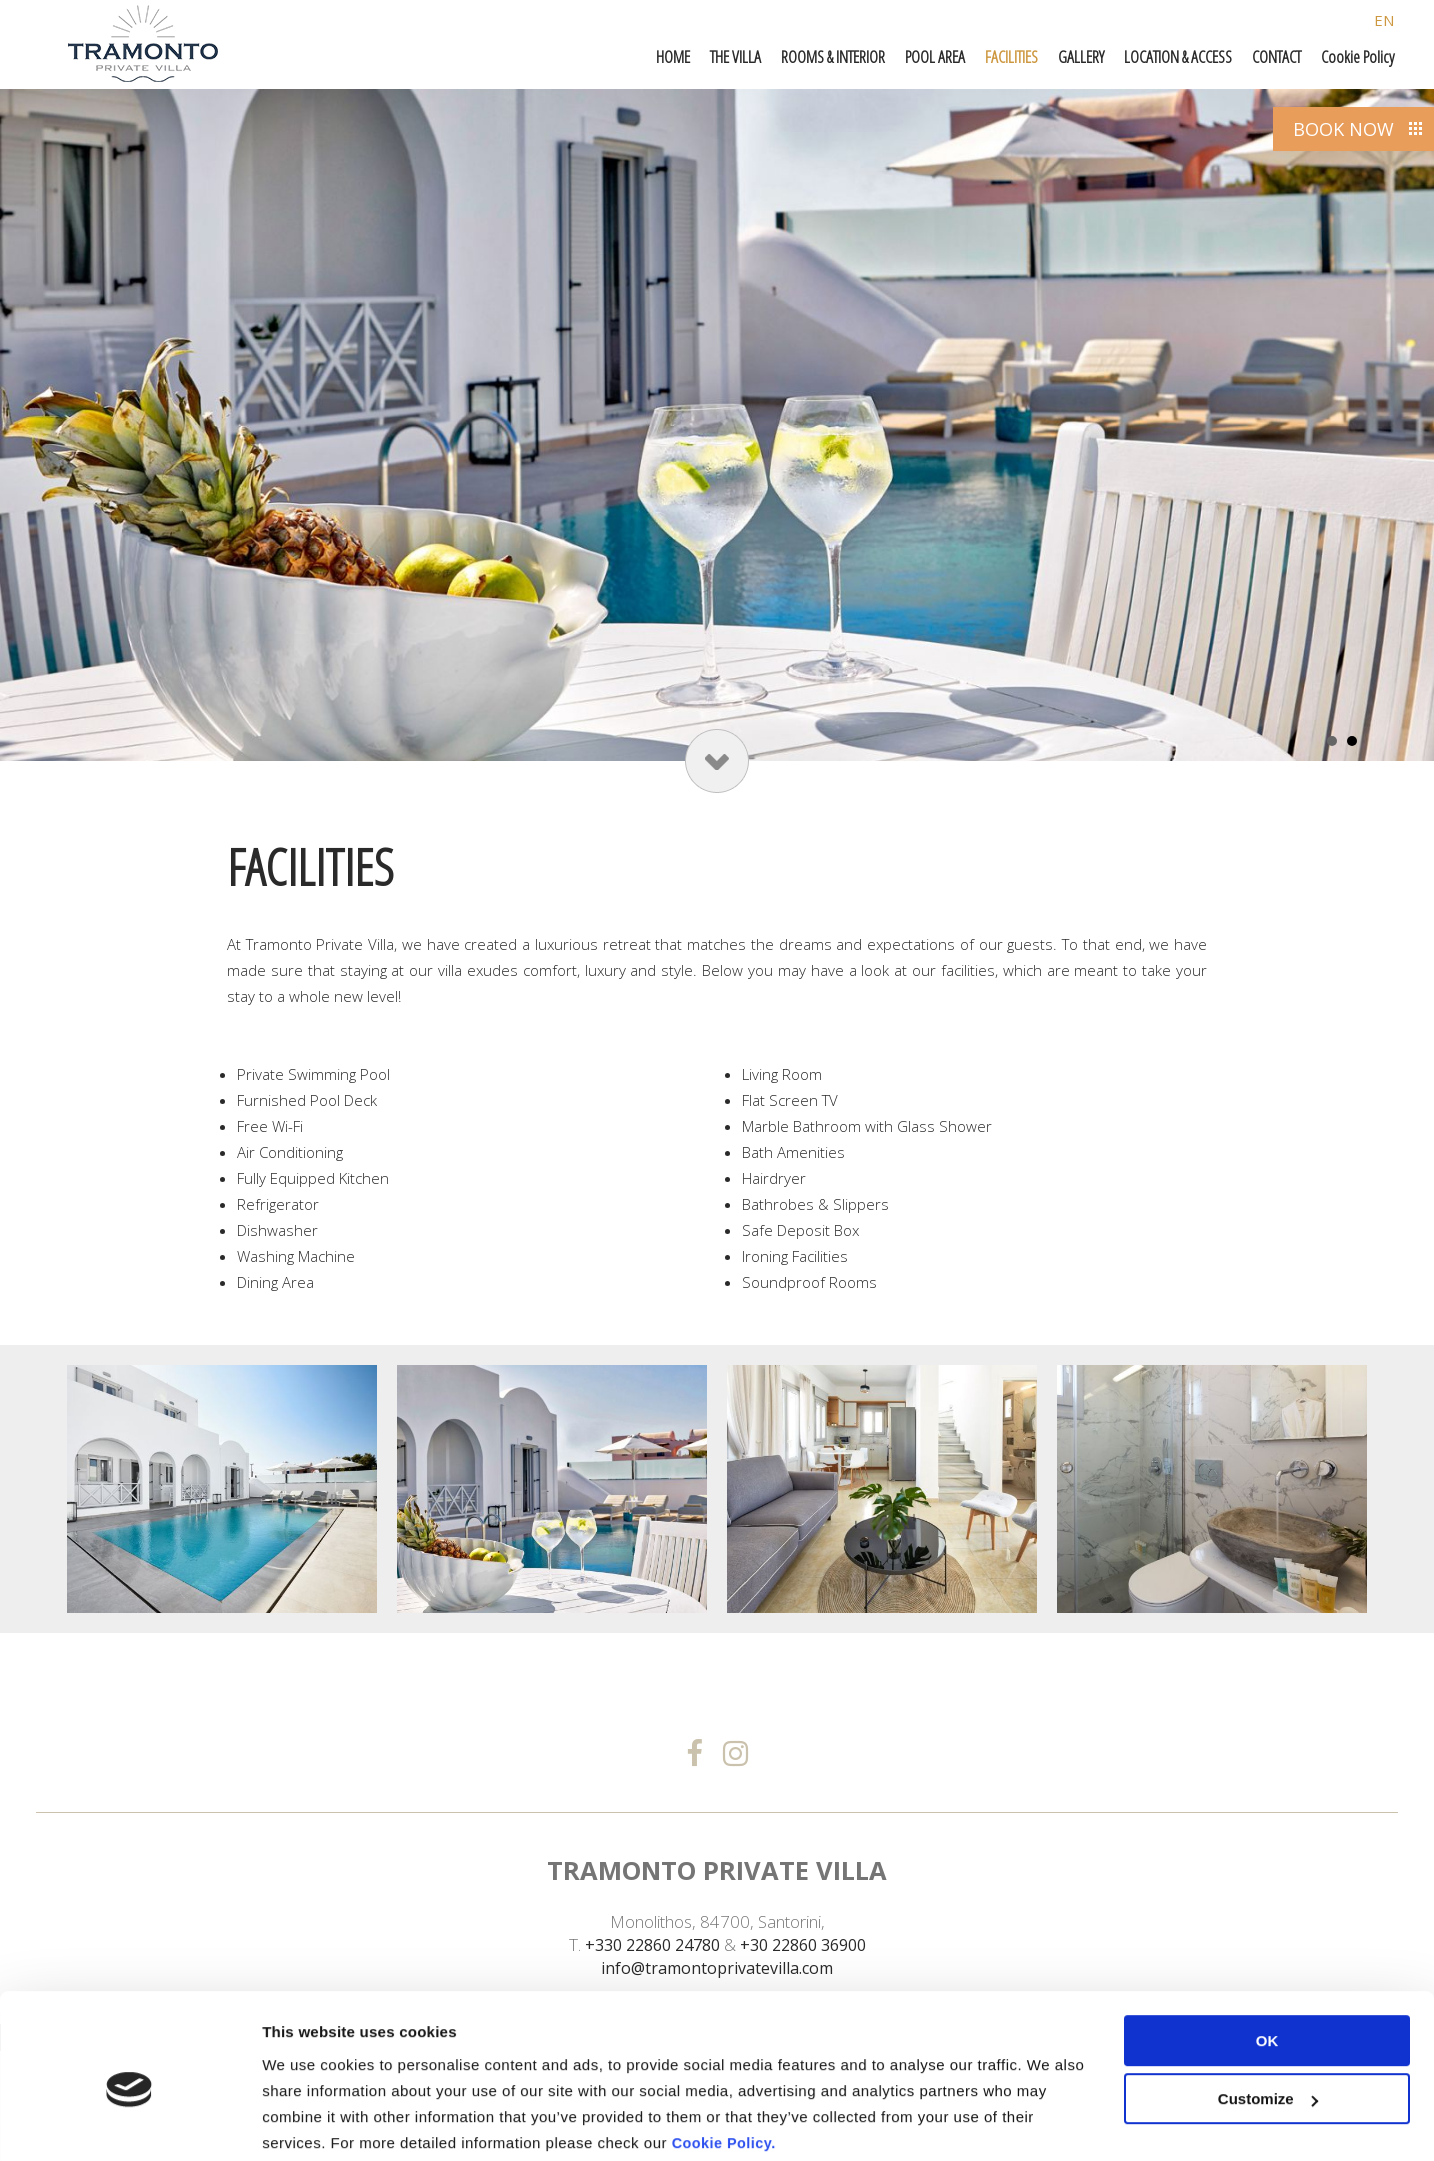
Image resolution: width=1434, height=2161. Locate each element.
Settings (292, 2121)
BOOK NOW (1343, 129)
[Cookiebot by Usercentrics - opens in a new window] (129, 2122)
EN (1384, 20)
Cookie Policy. (726, 2065)
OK (1267, 1963)
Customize (1268, 2021)
